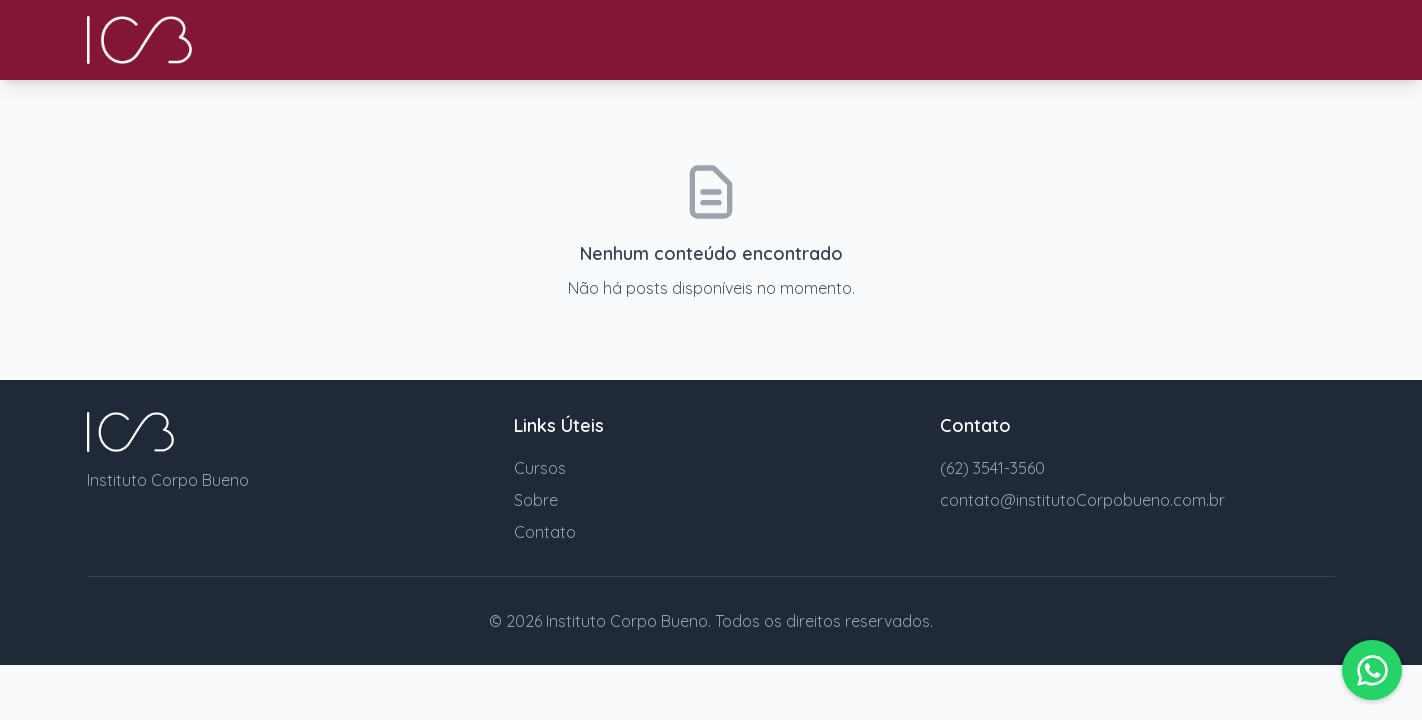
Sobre (536, 500)
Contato (545, 532)
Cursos (540, 468)
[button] (1372, 670)
